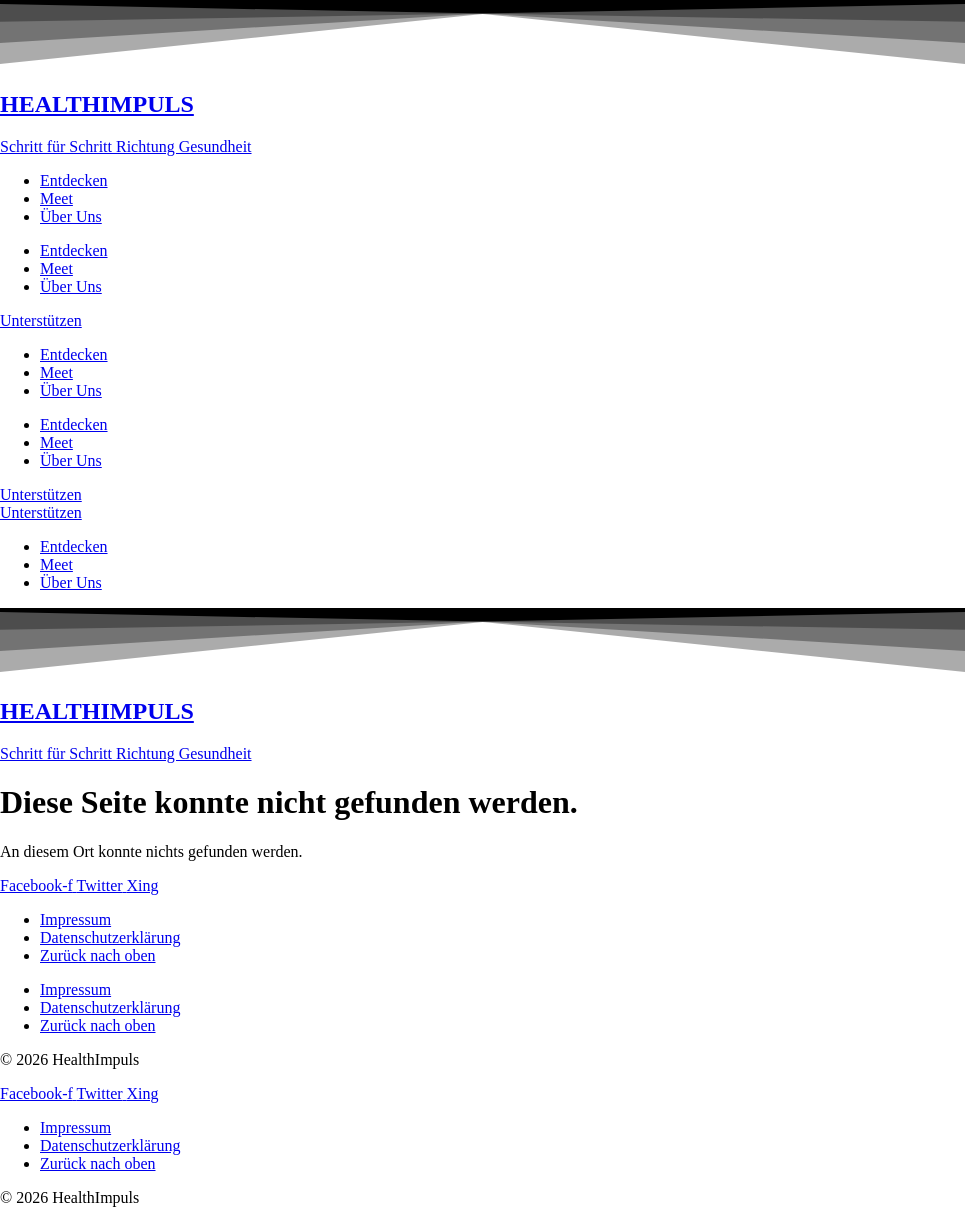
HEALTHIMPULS (97, 104)
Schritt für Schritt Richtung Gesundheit (126, 146)
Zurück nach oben (98, 955)
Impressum (75, 919)
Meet (56, 198)
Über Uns (71, 216)
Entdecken (74, 180)
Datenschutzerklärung (110, 937)
